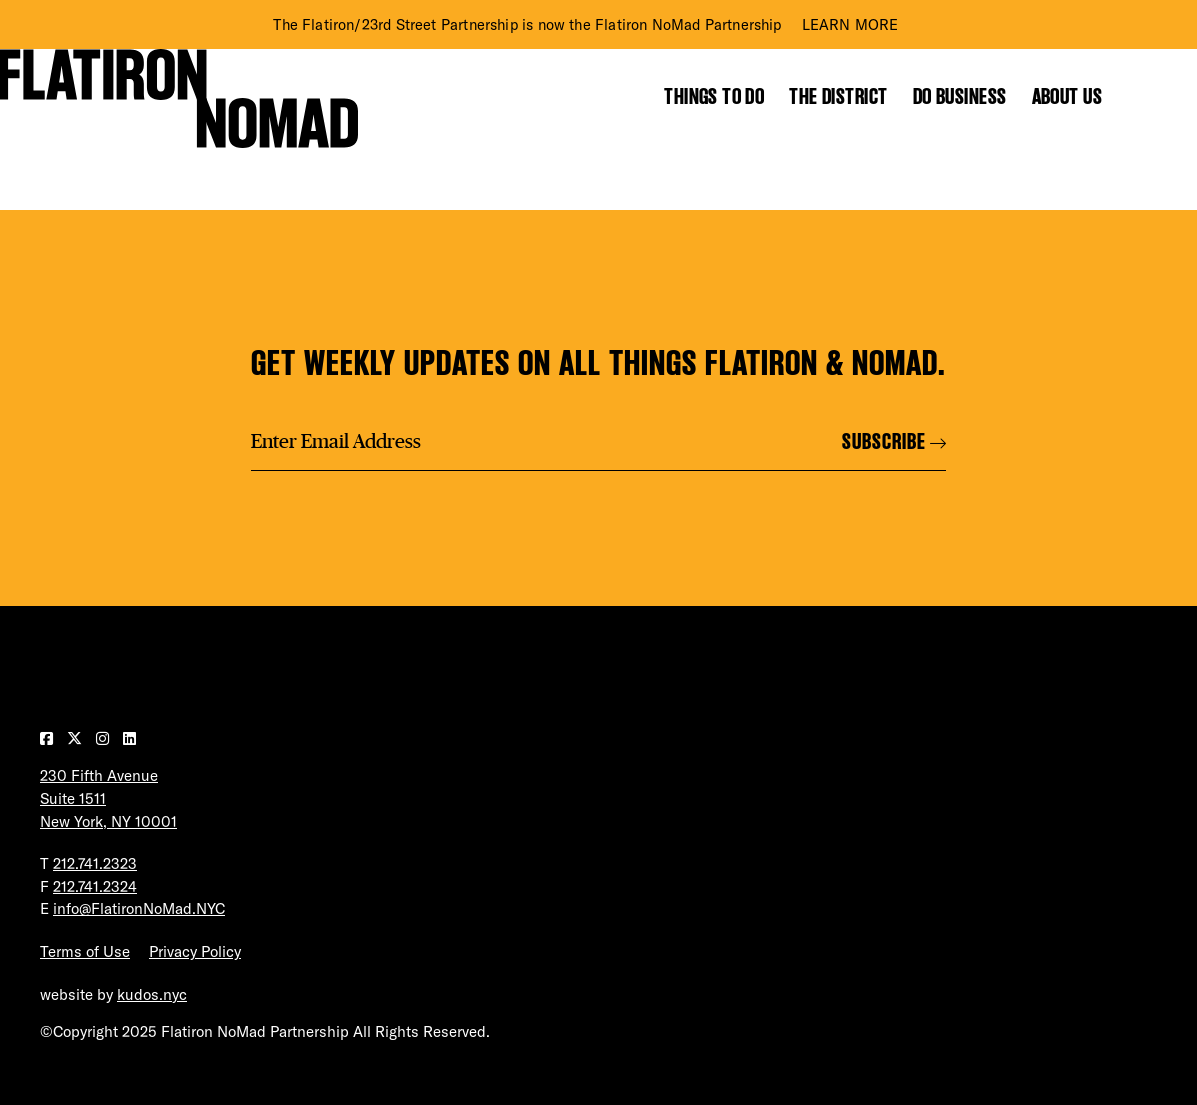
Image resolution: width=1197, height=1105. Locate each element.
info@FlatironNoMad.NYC (139, 908)
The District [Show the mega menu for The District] (838, 96)
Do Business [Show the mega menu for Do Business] (960, 96)
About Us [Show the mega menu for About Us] (1067, 96)
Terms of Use (85, 951)
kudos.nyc (152, 994)
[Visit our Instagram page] (104, 738)
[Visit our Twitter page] (76, 738)
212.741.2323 (95, 863)
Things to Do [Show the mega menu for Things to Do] (714, 96)
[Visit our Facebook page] (48, 738)
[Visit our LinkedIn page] (129, 738)
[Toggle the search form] (1146, 96)
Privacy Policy (195, 951)
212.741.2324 (95, 886)
